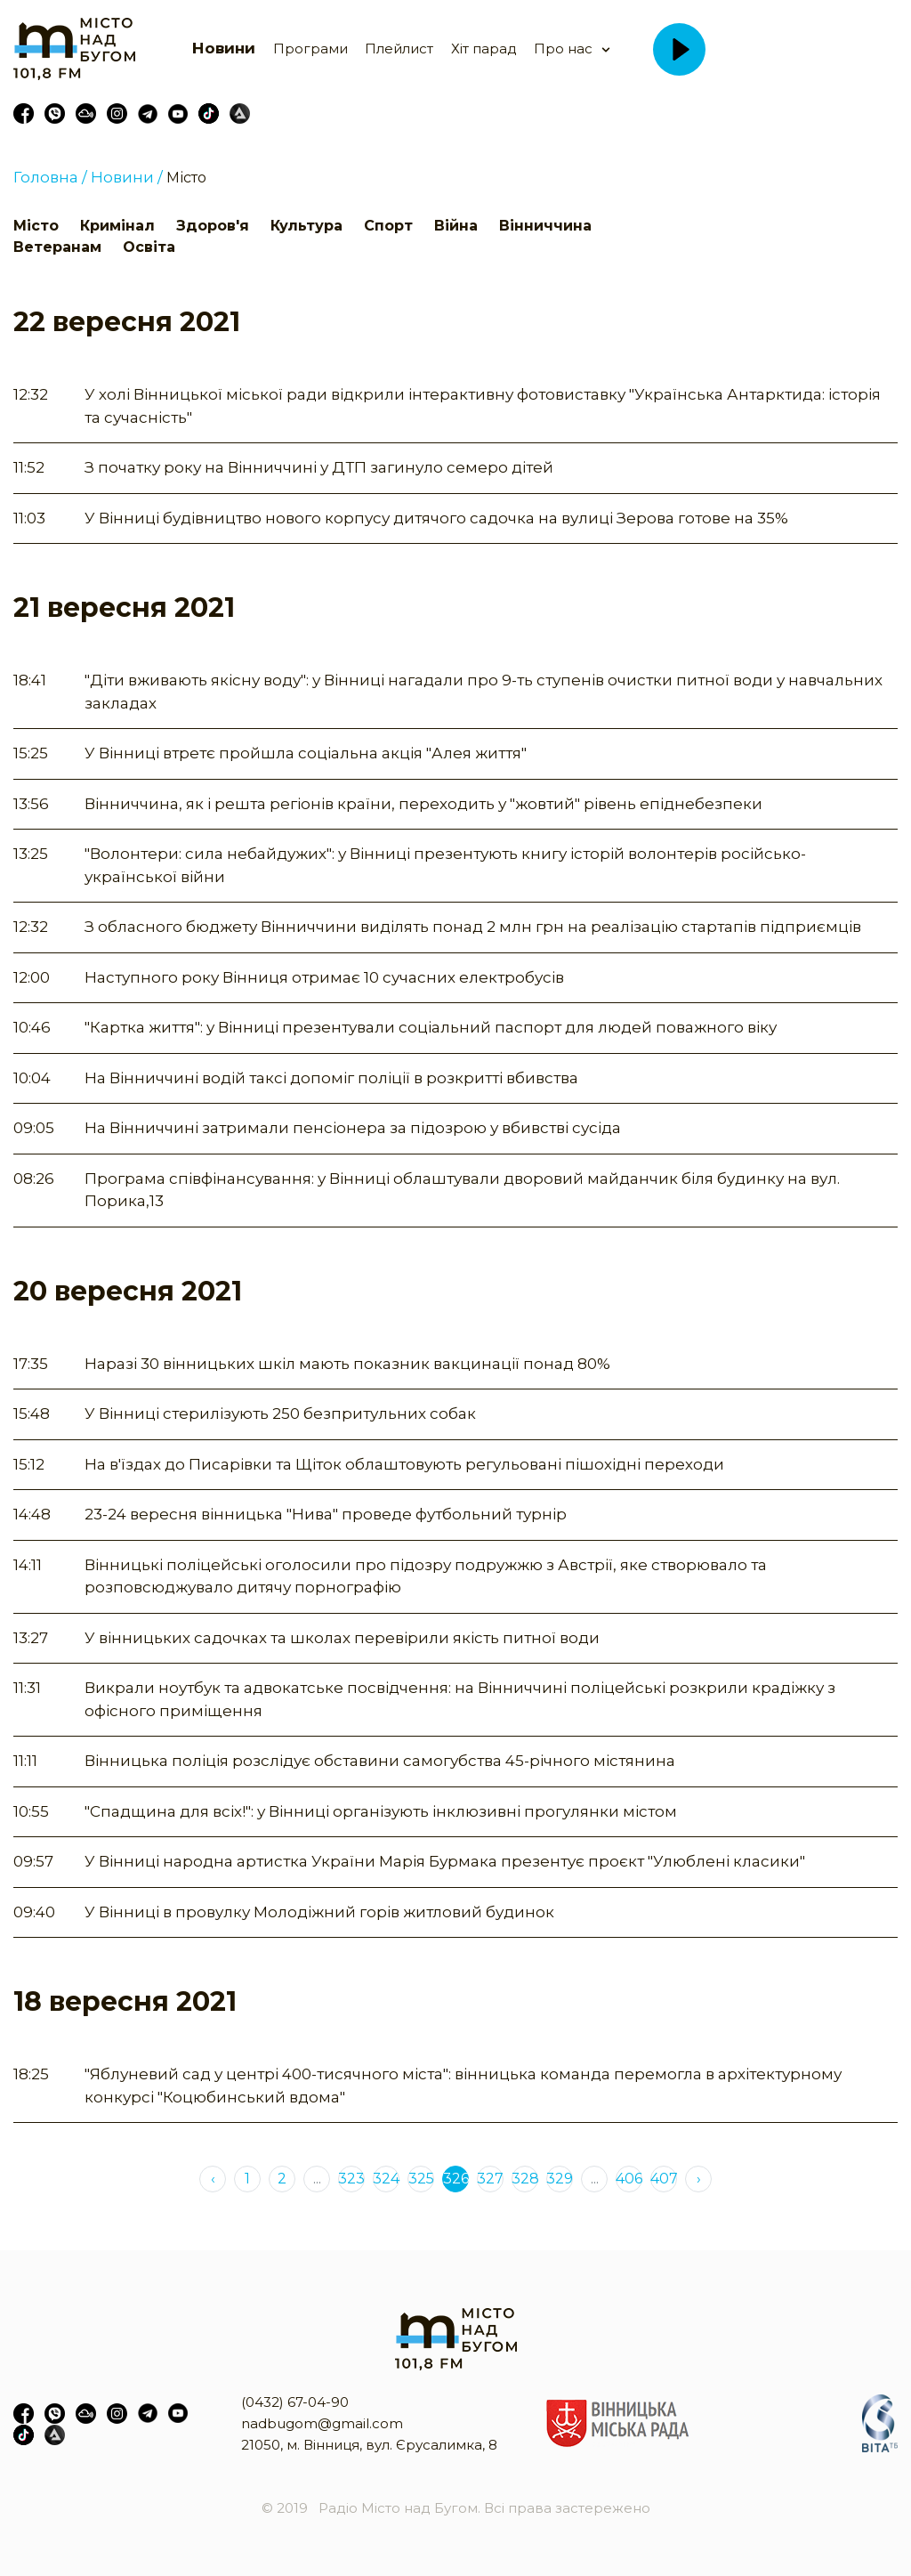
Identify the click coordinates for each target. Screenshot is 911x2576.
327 (490, 2178)
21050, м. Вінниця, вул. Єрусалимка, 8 (369, 2444)
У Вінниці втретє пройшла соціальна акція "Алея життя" (306, 753)
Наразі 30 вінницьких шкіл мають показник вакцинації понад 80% (347, 1364)
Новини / (127, 177)
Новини (223, 48)
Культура (306, 225)
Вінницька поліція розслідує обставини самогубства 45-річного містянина (380, 1761)
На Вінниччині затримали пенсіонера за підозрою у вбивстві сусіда (353, 1128)
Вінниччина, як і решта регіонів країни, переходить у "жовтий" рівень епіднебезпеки (423, 804)
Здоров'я (212, 225)
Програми (310, 48)
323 (351, 2178)
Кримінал (117, 225)
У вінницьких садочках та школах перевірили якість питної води (342, 1638)
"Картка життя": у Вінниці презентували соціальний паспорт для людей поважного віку (431, 1027)
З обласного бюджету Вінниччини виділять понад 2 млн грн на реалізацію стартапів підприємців (473, 927)
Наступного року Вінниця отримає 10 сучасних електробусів (324, 977)
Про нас (563, 48)
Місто (186, 177)
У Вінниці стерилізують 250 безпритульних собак (280, 1413)
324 (386, 2178)
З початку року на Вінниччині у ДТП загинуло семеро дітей (319, 467)
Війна (456, 225)
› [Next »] (699, 2178)
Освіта (149, 247)
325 (421, 2178)
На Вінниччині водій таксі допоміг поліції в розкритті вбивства (331, 1078)
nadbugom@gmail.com (322, 2423)
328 (525, 2178)
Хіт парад (484, 48)
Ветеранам (57, 247)
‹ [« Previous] (213, 2178)
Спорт (388, 225)
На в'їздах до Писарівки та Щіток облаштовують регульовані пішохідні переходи (404, 1464)
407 (663, 2178)
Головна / (50, 177)
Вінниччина (545, 225)
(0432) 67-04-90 (295, 2402)
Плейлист (399, 48)
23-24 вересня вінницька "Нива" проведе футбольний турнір (326, 1514)
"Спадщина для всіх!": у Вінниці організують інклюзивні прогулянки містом (381, 1811)
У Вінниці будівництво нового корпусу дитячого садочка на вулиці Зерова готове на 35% (436, 518)
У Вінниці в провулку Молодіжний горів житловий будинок (319, 1912)
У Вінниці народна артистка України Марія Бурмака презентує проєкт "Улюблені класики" (445, 1861)
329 (559, 2178)
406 (629, 2178)
